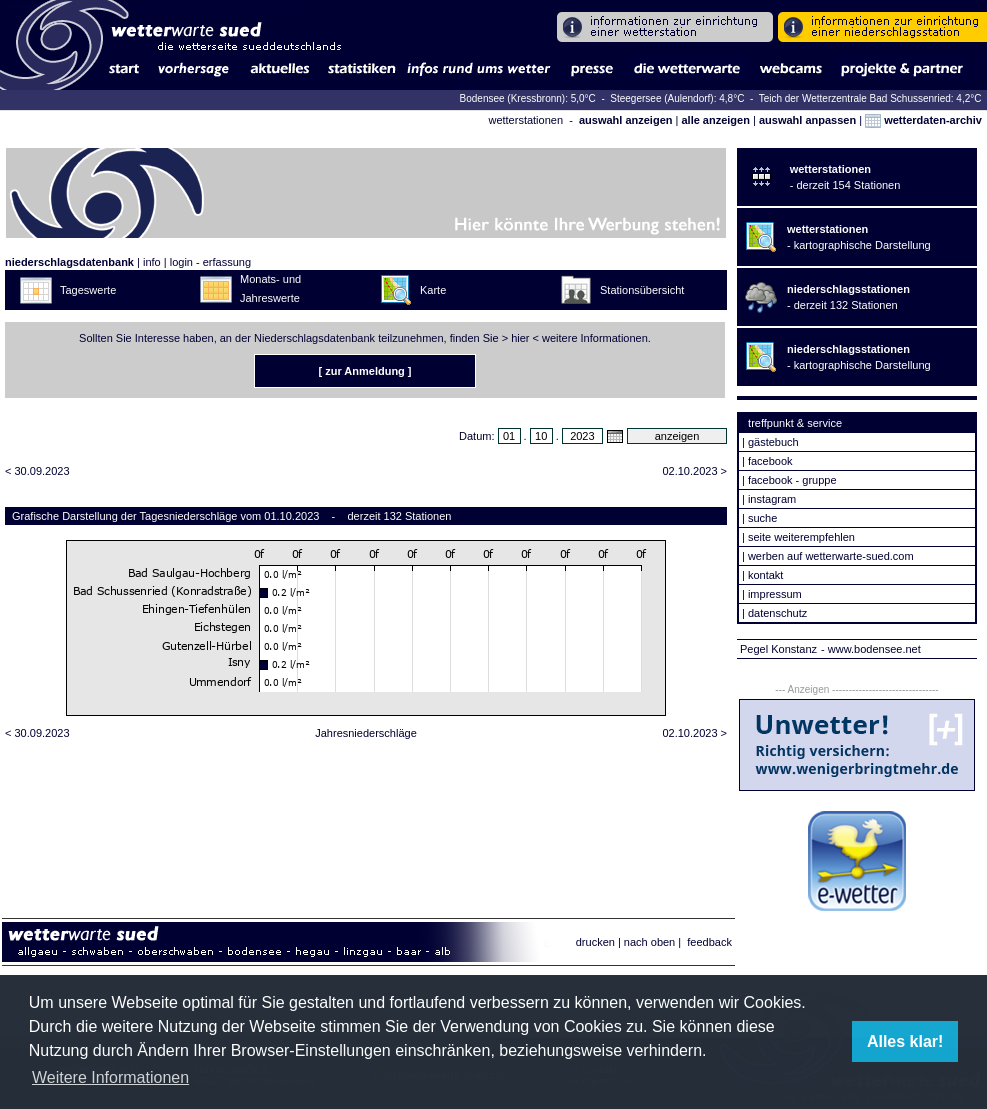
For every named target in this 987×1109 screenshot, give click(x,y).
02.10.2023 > (694, 471)
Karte (433, 290)
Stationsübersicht (642, 290)
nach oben (649, 942)
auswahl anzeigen (626, 120)
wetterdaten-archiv (923, 120)
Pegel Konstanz (778, 649)
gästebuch (773, 442)
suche (762, 518)
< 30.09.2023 (37, 471)
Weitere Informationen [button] (110, 1077)
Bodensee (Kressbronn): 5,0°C (529, 98)
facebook (770, 461)
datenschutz (777, 613)
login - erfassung (210, 262)
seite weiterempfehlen (801, 537)
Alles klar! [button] (905, 1041)
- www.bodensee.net (871, 649)
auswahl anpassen (807, 120)
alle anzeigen (715, 120)
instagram (772, 499)
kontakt (765, 575)
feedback (709, 942)
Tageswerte (88, 290)
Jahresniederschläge (366, 733)
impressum (775, 594)
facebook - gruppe (792, 480)
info (152, 262)
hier (520, 338)
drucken (595, 942)
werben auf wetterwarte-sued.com (831, 556)
